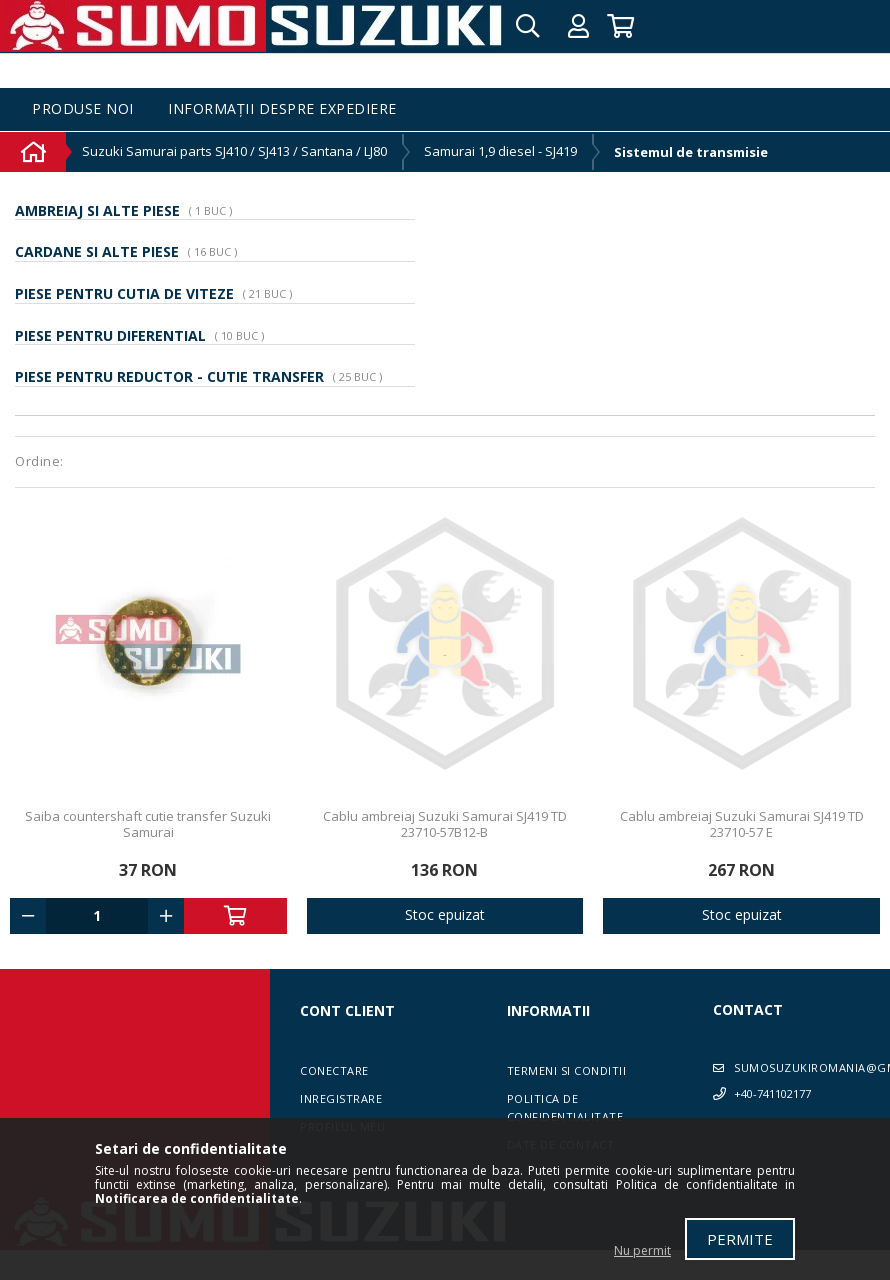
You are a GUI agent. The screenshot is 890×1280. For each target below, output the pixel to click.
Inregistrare (341, 1098)
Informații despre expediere (282, 109)
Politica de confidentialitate (565, 1107)
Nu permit (642, 1250)
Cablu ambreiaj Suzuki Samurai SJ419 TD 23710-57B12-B (445, 824)
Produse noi (83, 109)
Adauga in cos (235, 916)
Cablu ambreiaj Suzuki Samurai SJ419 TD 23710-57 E (742, 824)
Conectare (334, 1070)
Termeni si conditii (567, 1070)
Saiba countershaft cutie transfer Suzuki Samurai (148, 824)
